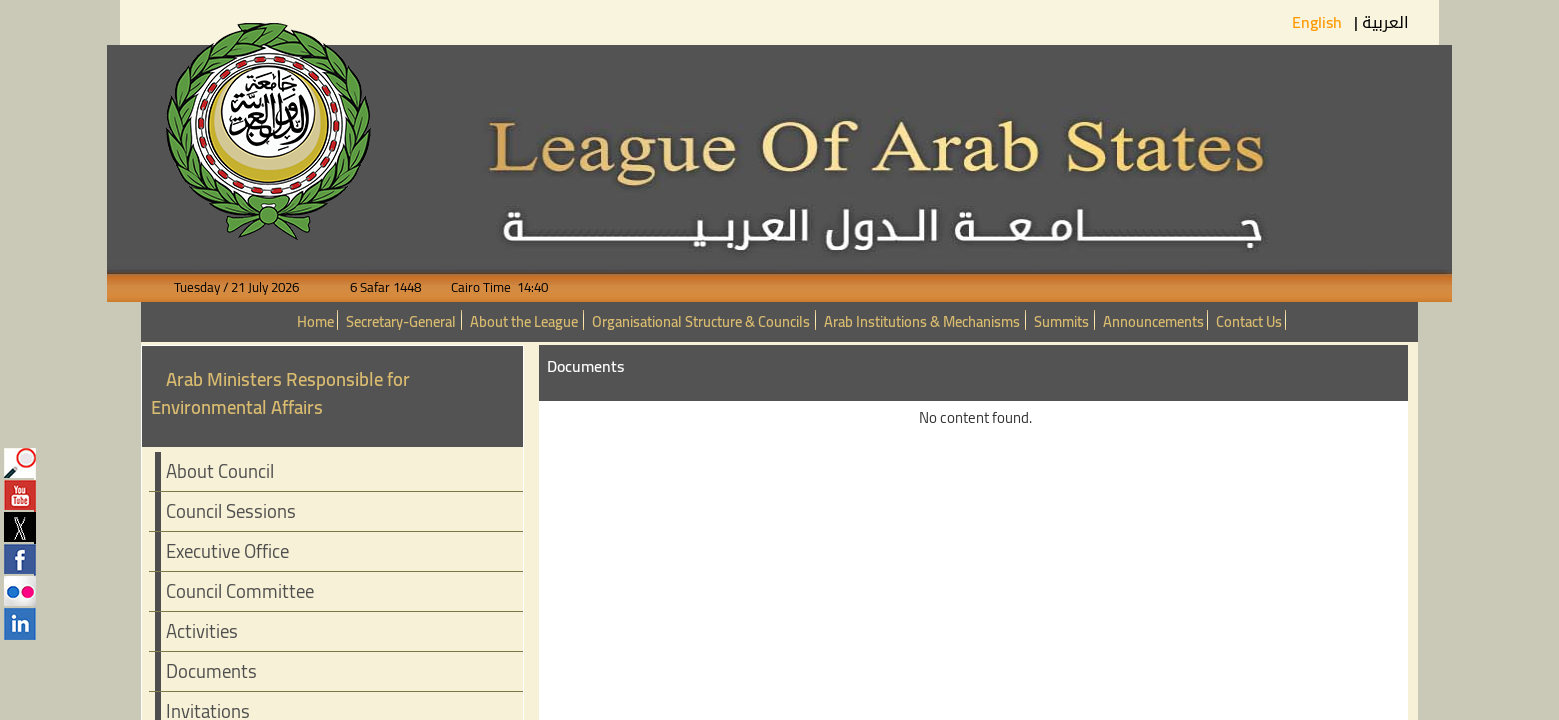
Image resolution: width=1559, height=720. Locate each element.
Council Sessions (231, 511)
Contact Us (1249, 321)
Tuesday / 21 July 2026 (248, 287)
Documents (211, 671)
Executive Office (227, 551)
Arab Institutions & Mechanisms (922, 321)
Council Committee (240, 591)
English (1319, 22)
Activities (202, 631)
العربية (1385, 22)
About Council (220, 471)
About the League (524, 321)
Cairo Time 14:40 (486, 287)
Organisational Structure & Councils (701, 321)
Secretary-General (401, 321)
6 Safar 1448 (373, 287)
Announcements (1153, 321)
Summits (1061, 321)
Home (315, 321)
